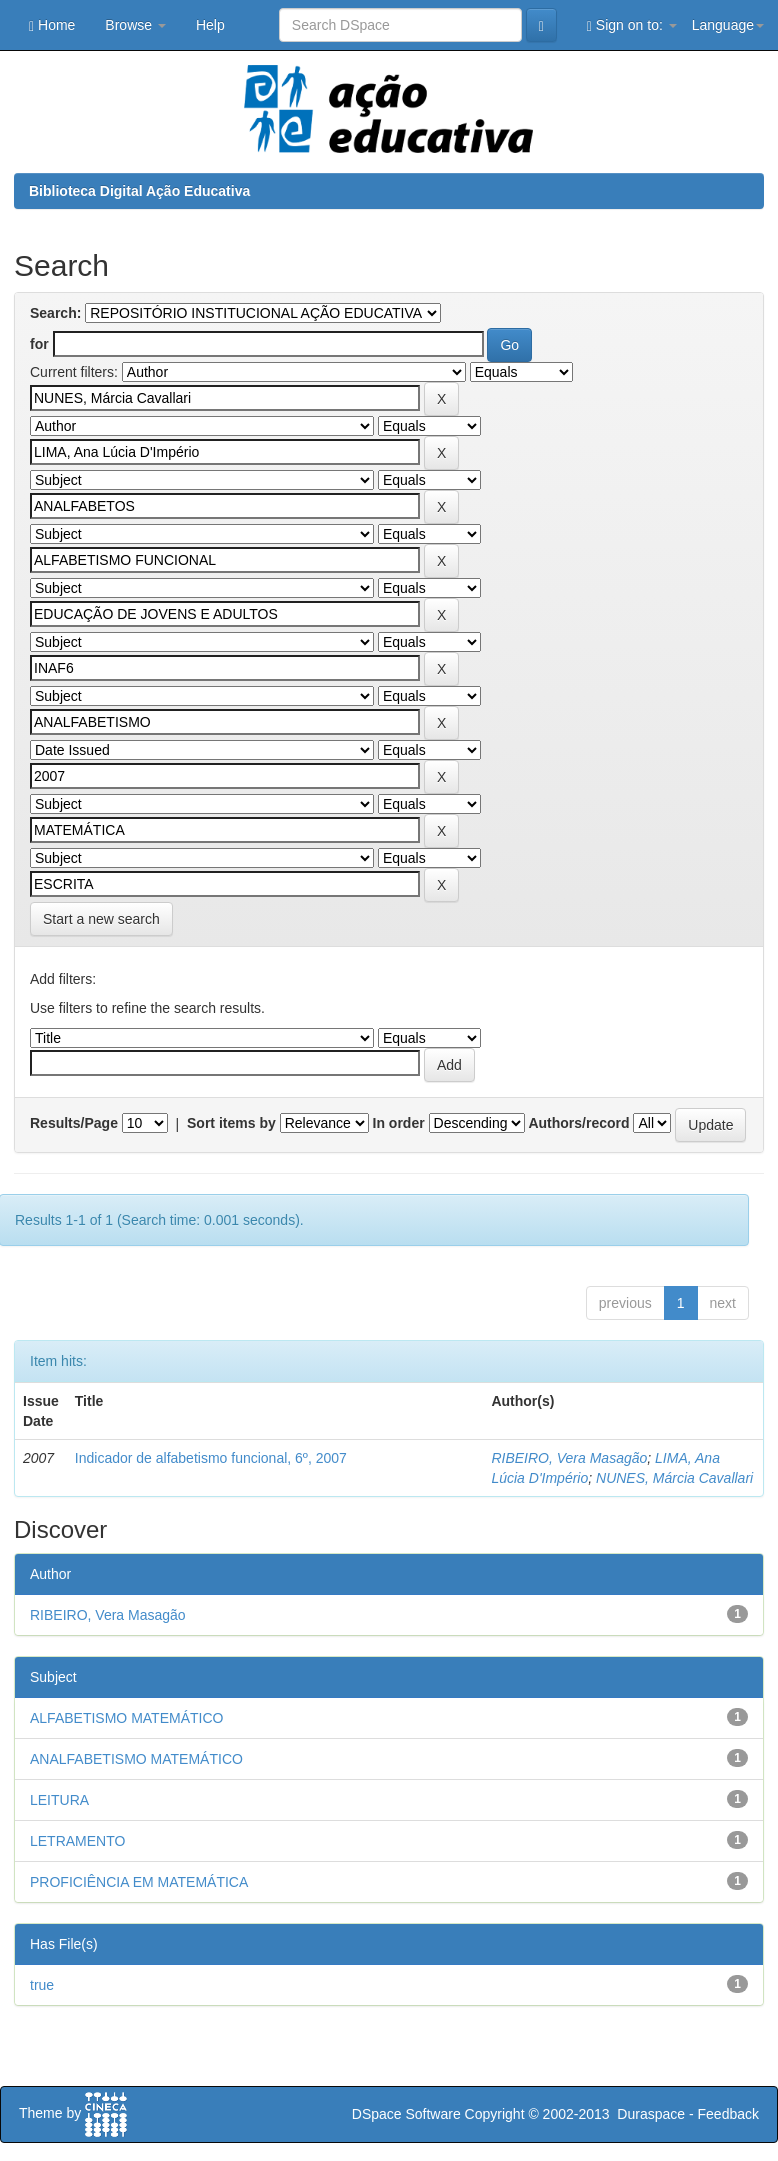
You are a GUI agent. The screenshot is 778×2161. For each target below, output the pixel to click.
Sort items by (231, 1123)
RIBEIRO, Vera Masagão (569, 1458)
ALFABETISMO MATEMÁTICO (126, 1718)
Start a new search (101, 919)
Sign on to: (632, 25)
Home (52, 25)
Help (210, 25)
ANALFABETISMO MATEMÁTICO (136, 1759)
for (39, 344)
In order (399, 1123)
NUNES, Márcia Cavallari (674, 1478)
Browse (135, 25)
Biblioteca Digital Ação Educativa (139, 191)
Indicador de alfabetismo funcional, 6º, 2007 (211, 1458)
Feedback (728, 2114)
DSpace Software (406, 2114)
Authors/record (578, 1123)
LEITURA (59, 1800)
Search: (55, 313)
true (42, 1985)
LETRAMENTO (77, 1841)
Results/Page (74, 1123)
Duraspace (651, 2114)
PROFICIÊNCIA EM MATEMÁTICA (139, 1882)
